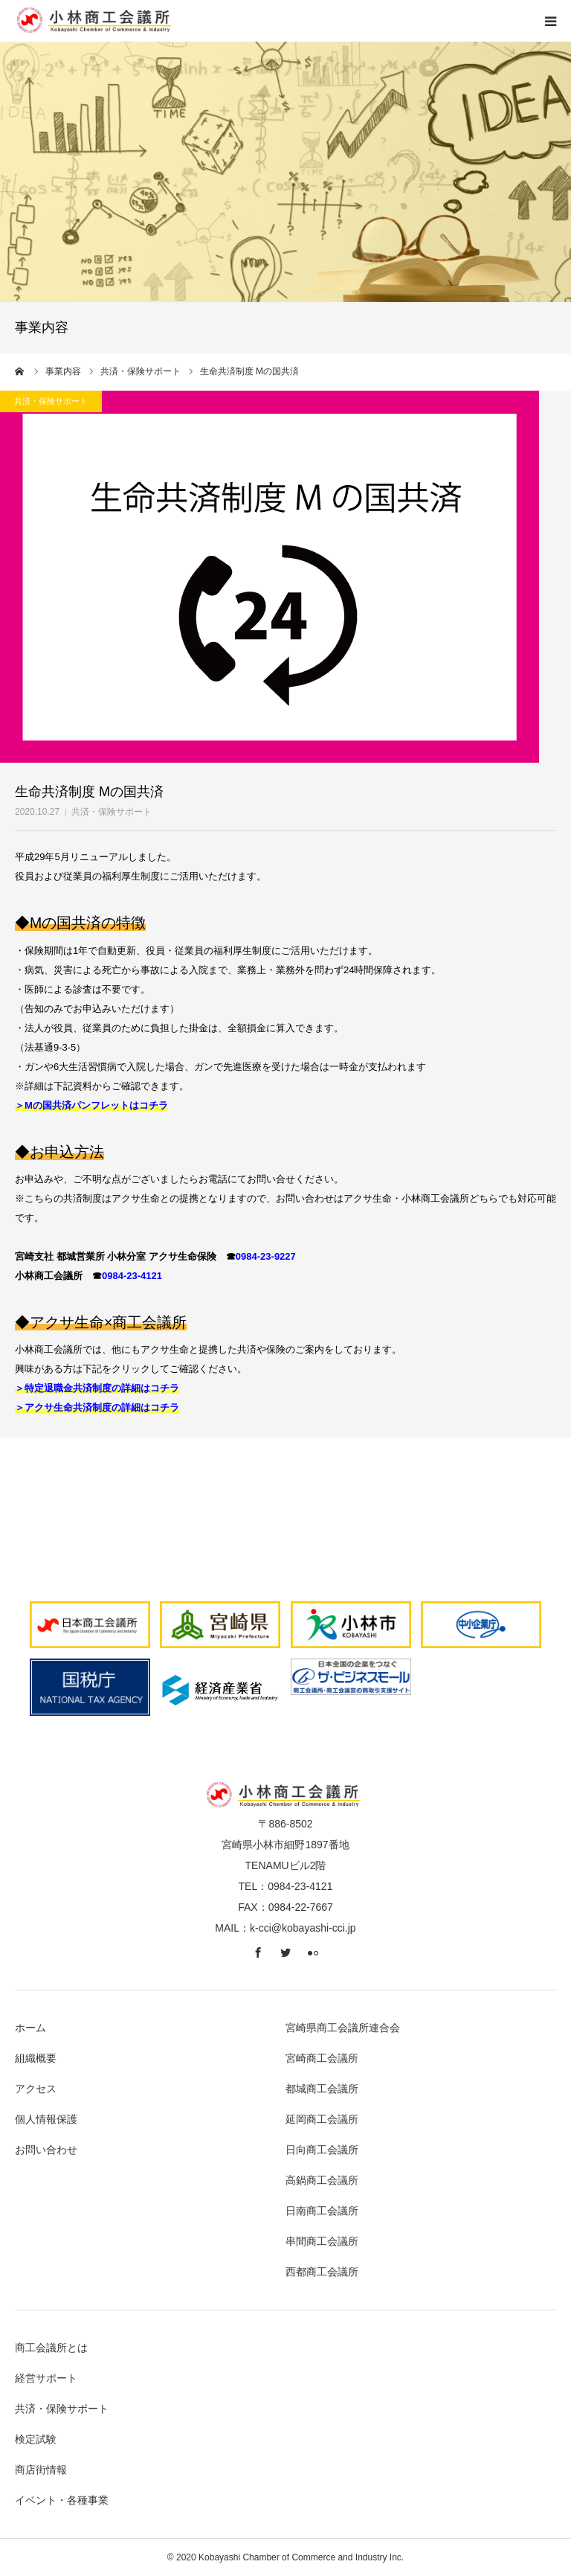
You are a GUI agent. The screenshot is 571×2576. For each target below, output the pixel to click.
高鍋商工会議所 (322, 2180)
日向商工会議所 (322, 2150)
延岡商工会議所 (322, 2119)
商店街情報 (41, 2470)
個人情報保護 (46, 2119)
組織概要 (36, 2058)
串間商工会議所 (322, 2241)
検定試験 (36, 2439)
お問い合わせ (46, 2150)
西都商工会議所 (322, 2272)
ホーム (30, 2028)
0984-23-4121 (132, 1275)
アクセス (36, 2089)
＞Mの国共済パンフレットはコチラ (91, 1105)
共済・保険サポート (111, 812)
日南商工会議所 (322, 2211)
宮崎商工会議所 (322, 2058)
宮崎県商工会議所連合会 (343, 2028)
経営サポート (46, 2378)
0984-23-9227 (266, 1256)
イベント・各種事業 (62, 2500)
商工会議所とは (51, 2348)
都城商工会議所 (322, 2089)
